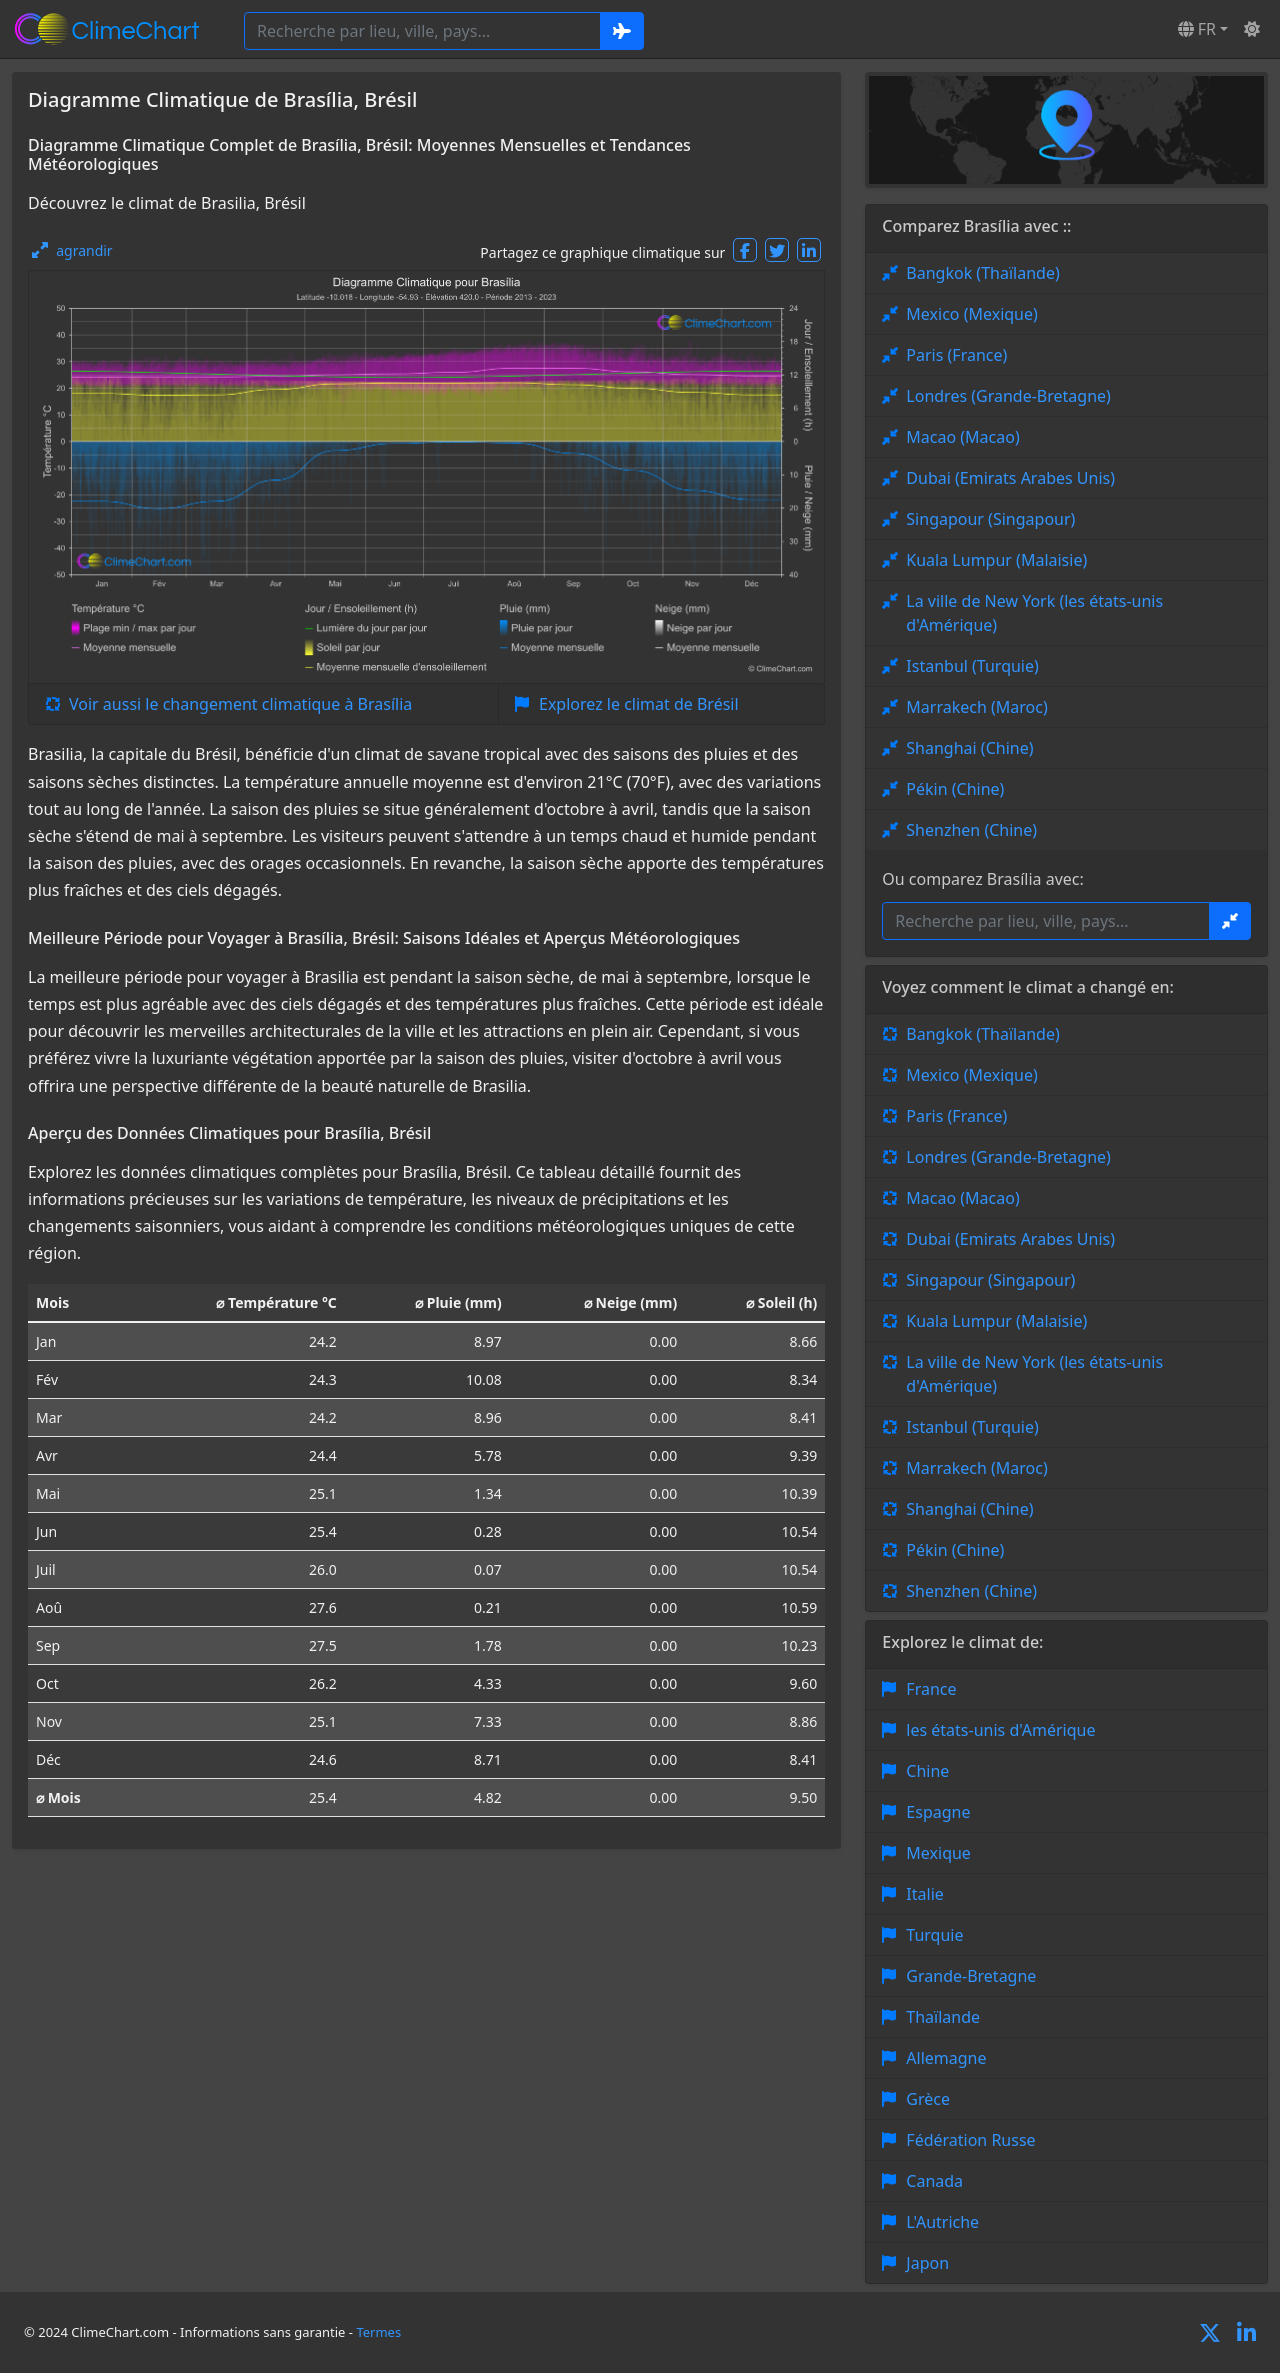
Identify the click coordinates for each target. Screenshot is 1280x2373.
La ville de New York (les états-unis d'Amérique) (1034, 613)
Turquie (934, 1935)
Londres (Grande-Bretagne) (1008, 396)
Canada (934, 2181)
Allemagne (946, 2058)
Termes (378, 2332)
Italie (924, 1894)
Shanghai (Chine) (969, 748)
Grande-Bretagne (971, 1976)
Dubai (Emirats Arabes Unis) (1010, 478)
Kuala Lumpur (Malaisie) (996, 560)
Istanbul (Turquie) (972, 666)
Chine (927, 1771)
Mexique (938, 1853)
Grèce (928, 2099)
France (931, 1689)
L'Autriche (942, 2222)
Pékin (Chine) (955, 789)
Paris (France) (956, 355)
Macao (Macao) (962, 437)
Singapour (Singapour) (990, 519)
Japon (927, 2263)
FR (1197, 29)
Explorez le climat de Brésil (639, 704)
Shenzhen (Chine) (971, 830)
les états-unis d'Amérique (1000, 1730)
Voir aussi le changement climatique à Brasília (240, 704)
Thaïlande (943, 2017)
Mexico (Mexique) (972, 314)
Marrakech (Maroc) (976, 707)
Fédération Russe (970, 2140)
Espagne (938, 1812)
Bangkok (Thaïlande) (982, 273)
